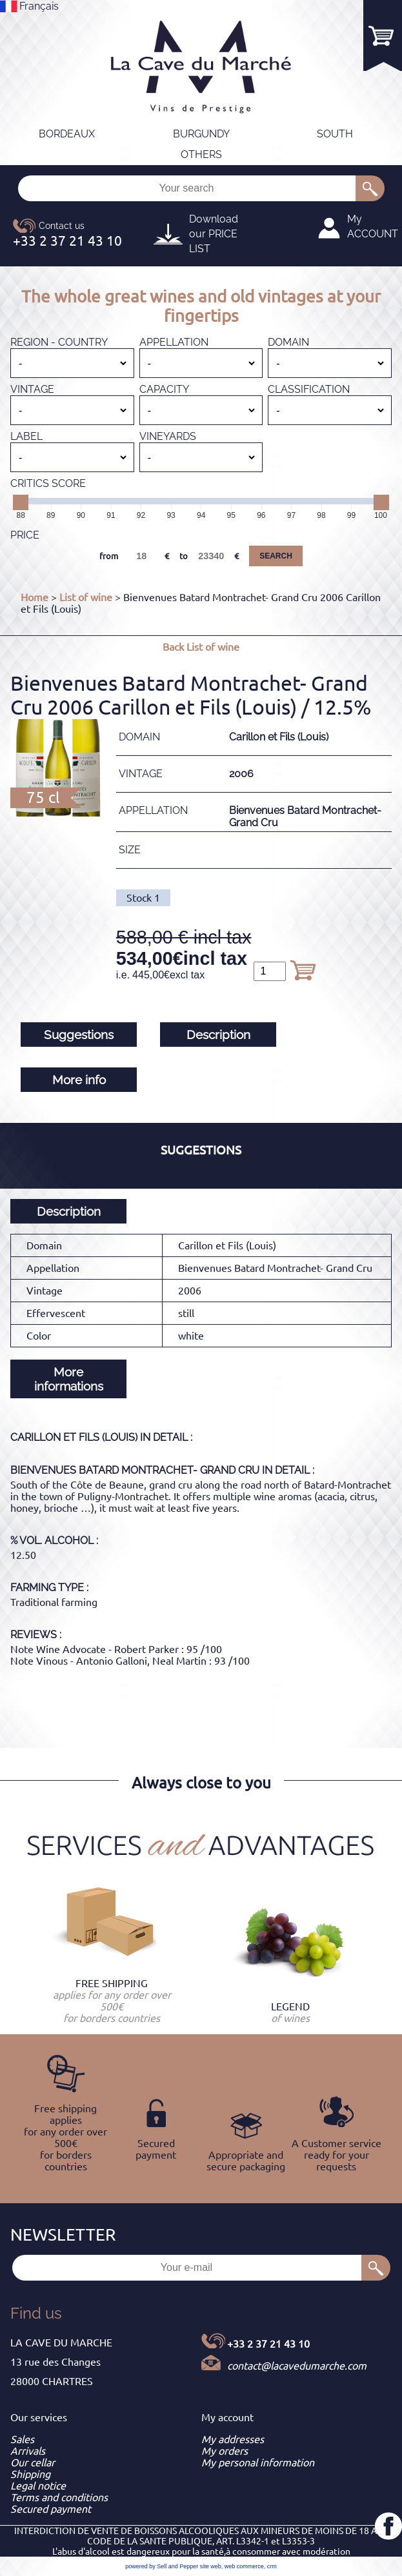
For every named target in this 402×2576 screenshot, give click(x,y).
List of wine (85, 597)
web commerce (244, 2566)
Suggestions (79, 1034)
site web (210, 2566)
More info (79, 1080)
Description (218, 1034)
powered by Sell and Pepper (161, 2566)
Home (34, 597)
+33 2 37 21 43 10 (268, 2344)
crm (272, 2566)
